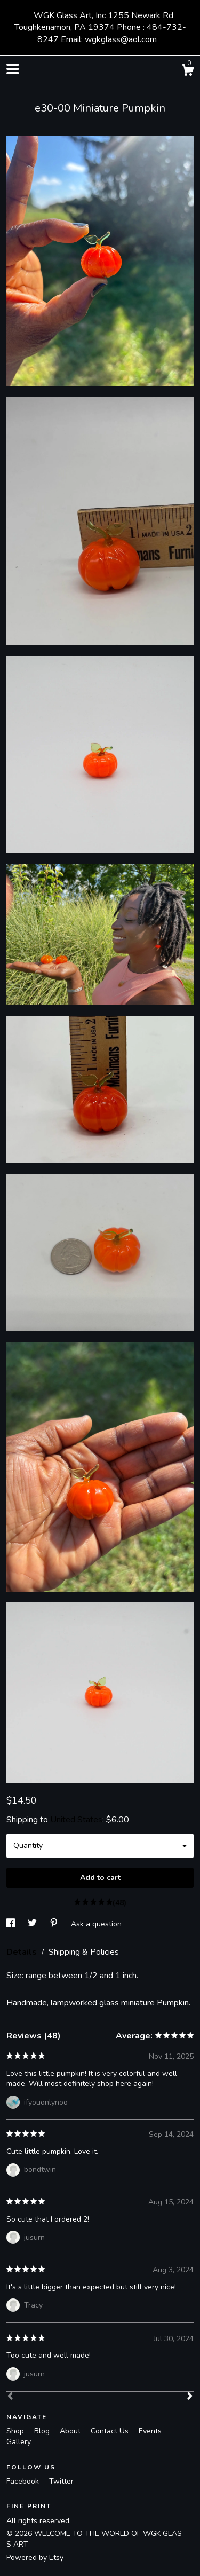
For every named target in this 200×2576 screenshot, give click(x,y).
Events (150, 2431)
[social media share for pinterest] (55, 1923)
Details (22, 1952)
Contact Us (111, 2431)
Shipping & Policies (84, 1952)
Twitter (61, 2481)
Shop (16, 2431)
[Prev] (10, 2397)
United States (76, 1820)
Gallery (18, 2442)
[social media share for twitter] (33, 1923)
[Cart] (188, 72)
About (71, 2431)
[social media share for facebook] (11, 1923)
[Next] (190, 2397)
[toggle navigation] (12, 69)
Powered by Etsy (34, 2558)
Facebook (23, 2481)
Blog (43, 2431)
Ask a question (96, 1923)
